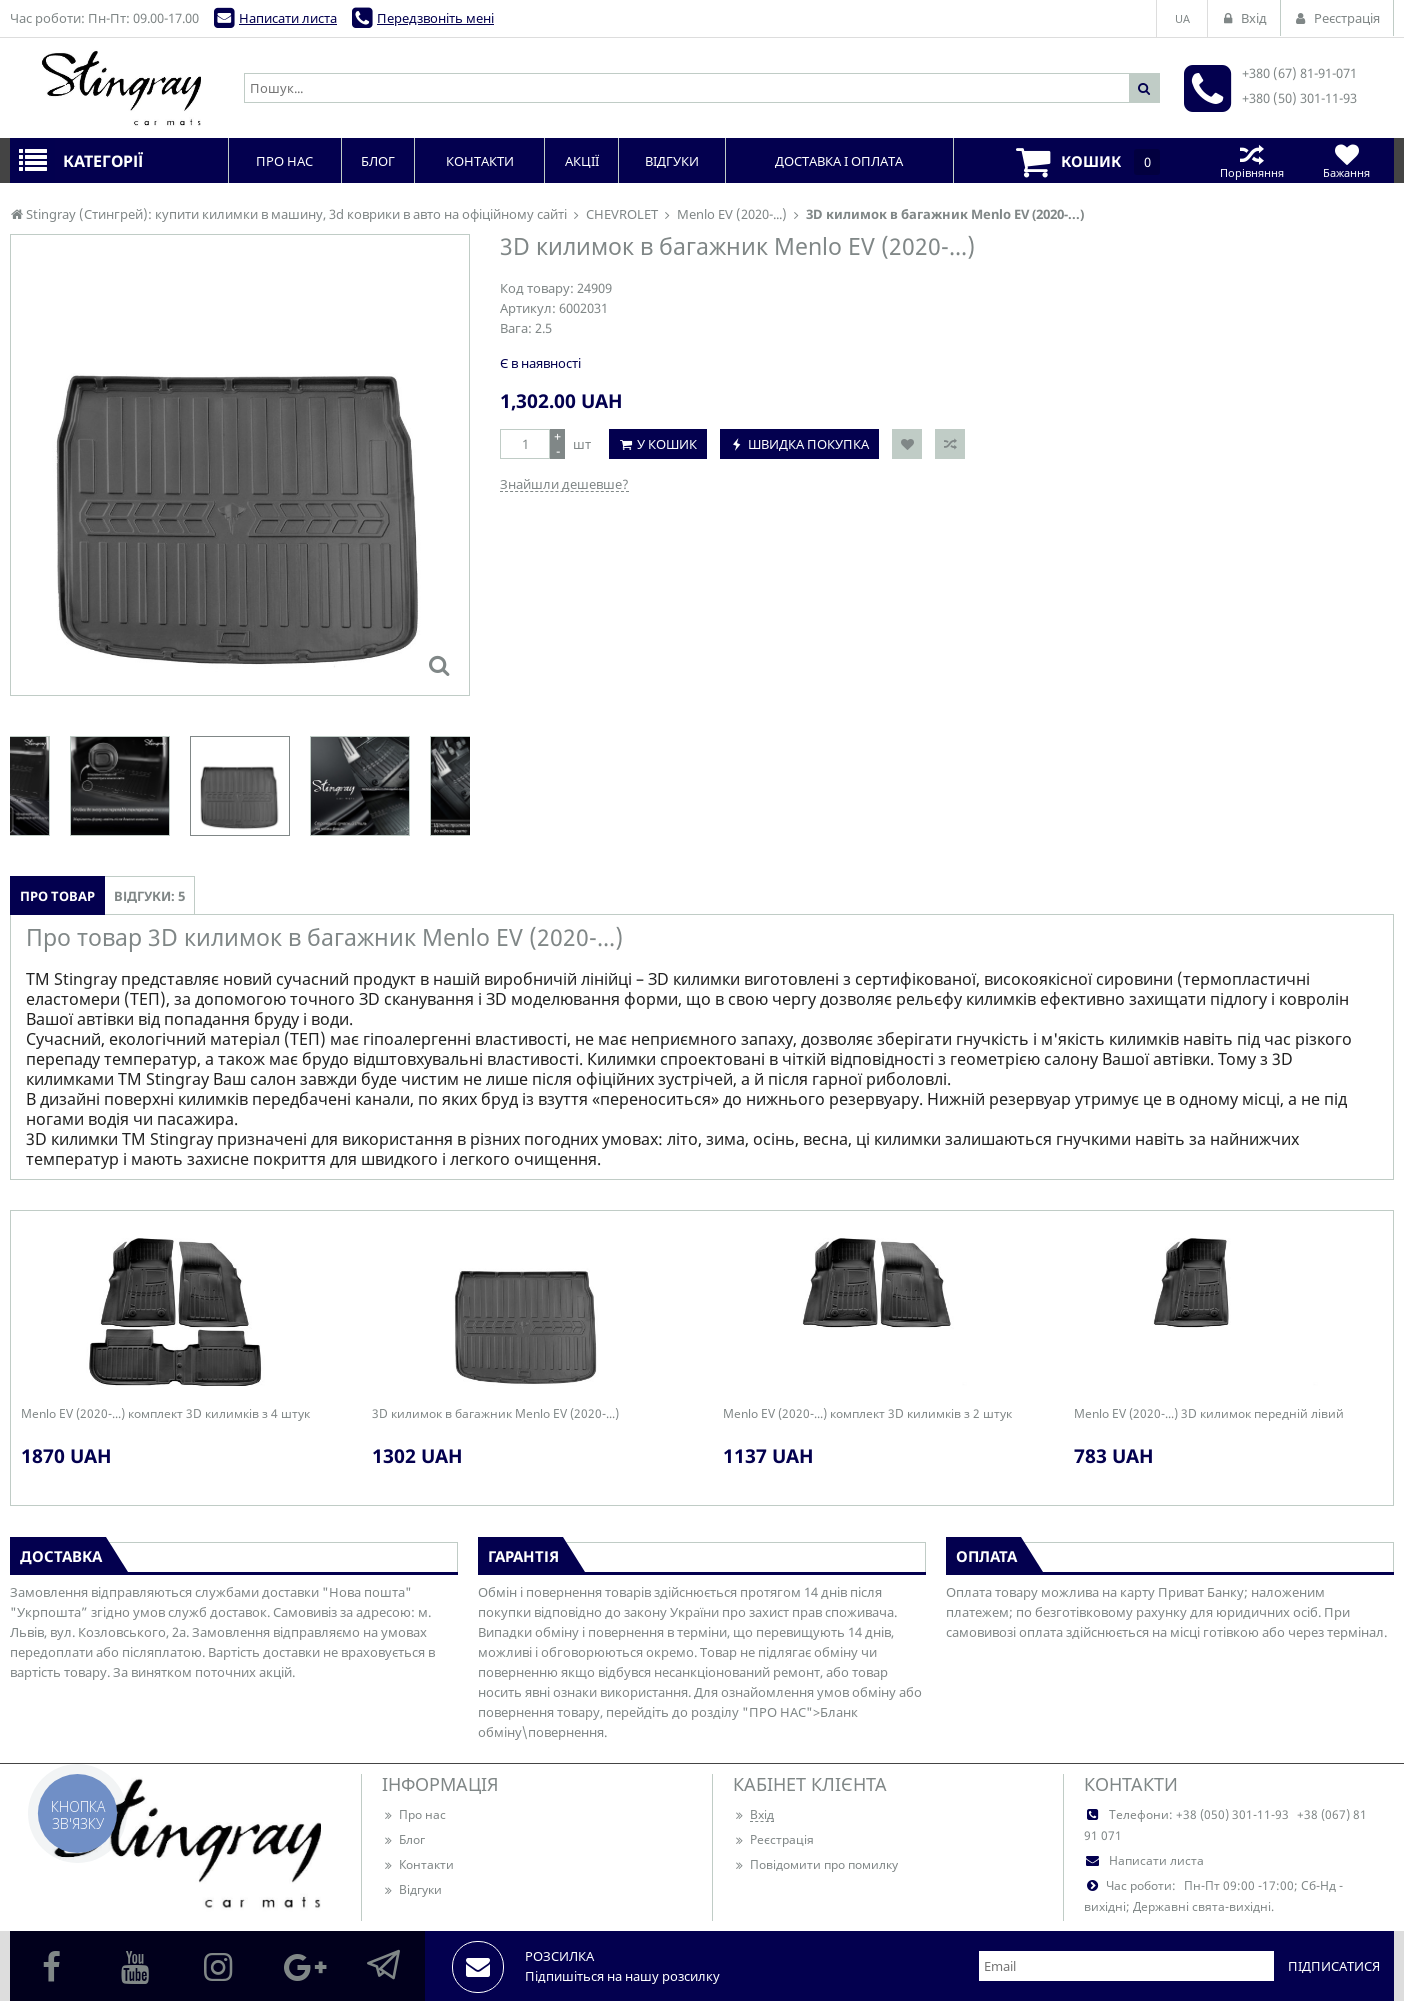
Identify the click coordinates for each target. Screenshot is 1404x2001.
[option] (240, 786)
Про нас (414, 1814)
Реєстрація (773, 1839)
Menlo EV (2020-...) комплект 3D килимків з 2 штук (867, 1414)
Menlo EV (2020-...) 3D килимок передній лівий (1209, 1414)
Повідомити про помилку (815, 1864)
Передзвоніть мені (435, 18)
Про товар (57, 896)
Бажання (1346, 160)
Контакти (418, 1864)
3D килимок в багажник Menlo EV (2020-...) (495, 1414)
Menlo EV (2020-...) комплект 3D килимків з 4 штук (165, 1414)
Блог (403, 1839)
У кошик (667, 444)
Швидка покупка (808, 444)
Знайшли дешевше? (564, 484)
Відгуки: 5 (149, 896)
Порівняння (1251, 160)
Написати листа (288, 18)
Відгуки (412, 1889)
